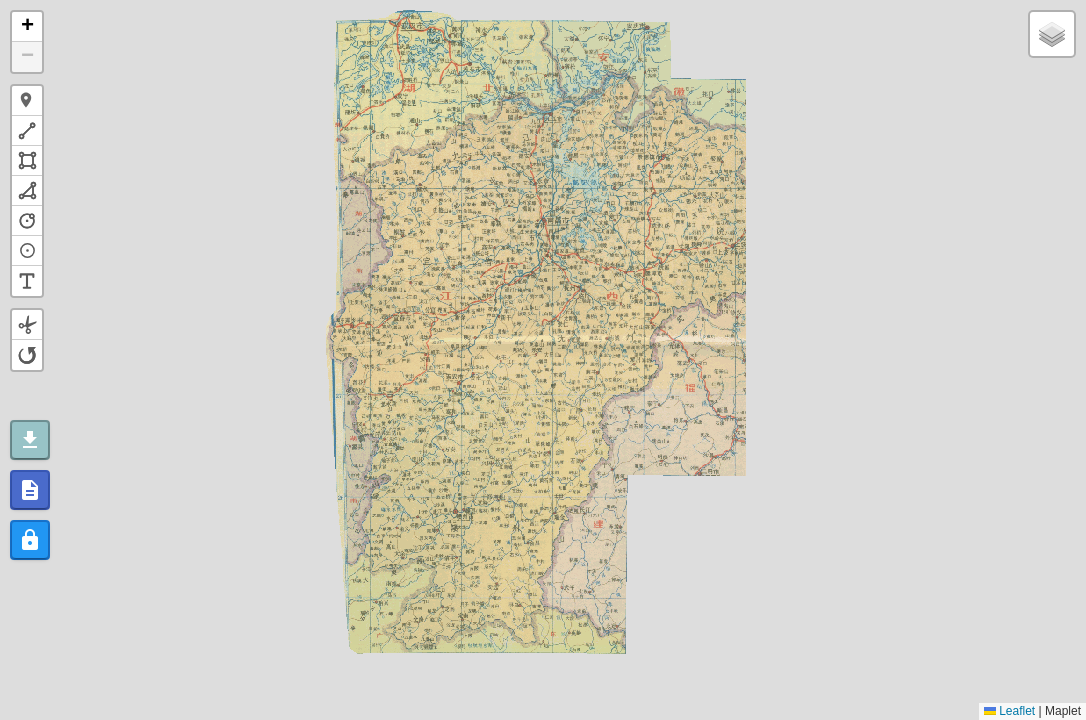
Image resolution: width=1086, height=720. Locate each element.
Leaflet (1009, 711)
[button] (27, 27)
